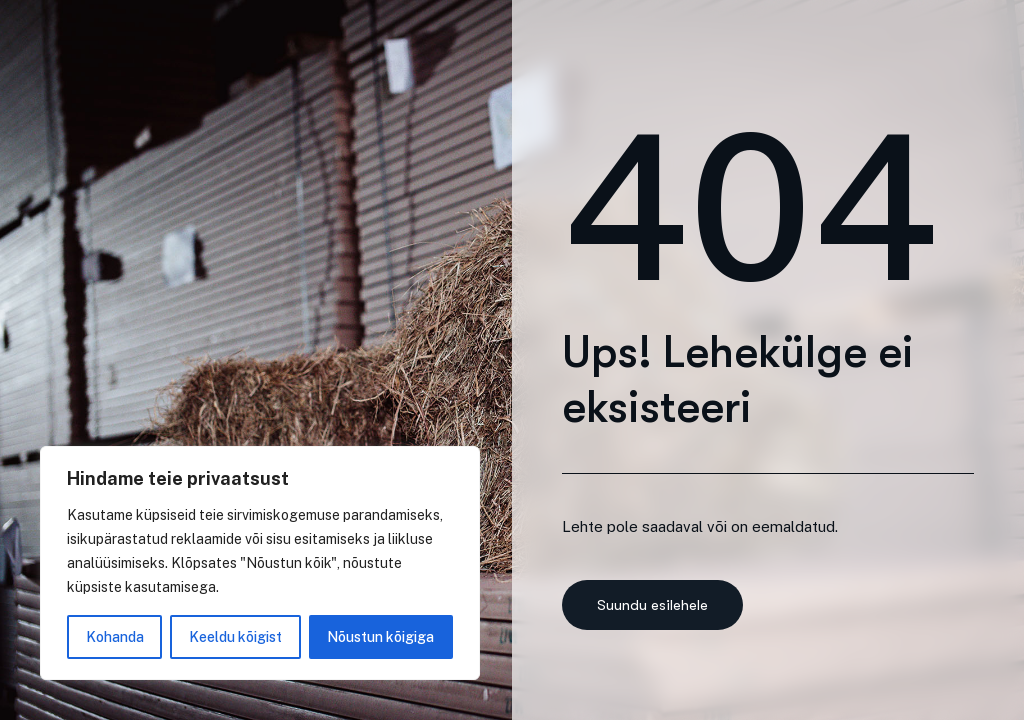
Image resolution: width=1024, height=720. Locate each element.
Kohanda (115, 637)
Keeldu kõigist (235, 637)
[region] (260, 563)
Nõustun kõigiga (380, 637)
